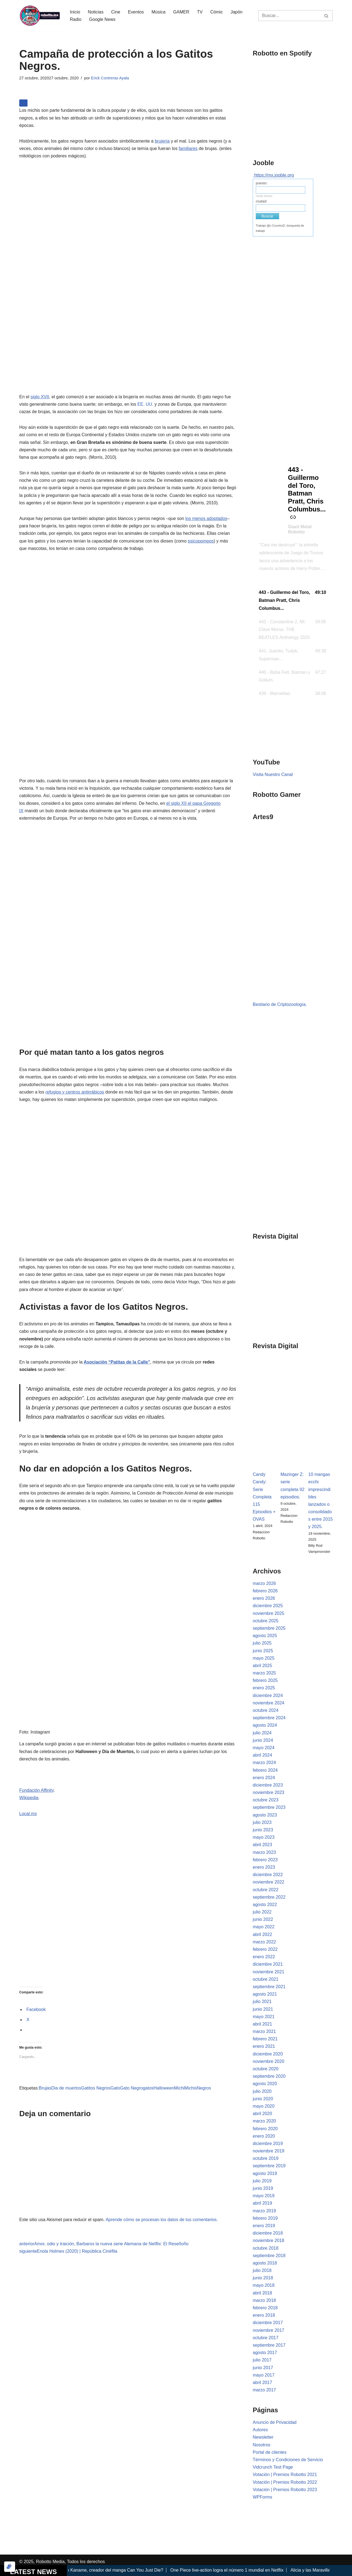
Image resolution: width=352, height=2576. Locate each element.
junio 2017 (263, 2367)
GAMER (181, 12)
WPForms (262, 2497)
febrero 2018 (265, 2307)
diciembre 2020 (268, 2054)
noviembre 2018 (268, 2240)
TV (199, 12)
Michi (179, 2088)
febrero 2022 (265, 1949)
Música (159, 12)
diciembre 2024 (268, 1695)
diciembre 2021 (268, 1964)
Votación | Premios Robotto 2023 (285, 2489)
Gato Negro (131, 2088)
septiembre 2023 (269, 1807)
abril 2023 (262, 1844)
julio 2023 (262, 1822)
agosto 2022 (265, 1904)
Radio (75, 19)
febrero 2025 (265, 1680)
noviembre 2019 (268, 2151)
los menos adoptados (206, 518)
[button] (293, 600)
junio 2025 (263, 1650)
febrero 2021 (265, 2039)
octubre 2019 (265, 2158)
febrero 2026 (265, 1591)
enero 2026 (264, 1598)
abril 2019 (262, 2203)
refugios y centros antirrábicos (74, 1092)
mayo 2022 (263, 1926)
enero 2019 (264, 2225)
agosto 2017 (265, 2352)
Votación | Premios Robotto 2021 (285, 2474)
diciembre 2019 (268, 2143)
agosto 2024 (265, 1725)
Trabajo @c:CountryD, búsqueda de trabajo (280, 228)
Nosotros (261, 2445)
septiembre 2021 (269, 1986)
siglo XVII (40, 396)
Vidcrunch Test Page (273, 2467)
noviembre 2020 (268, 2061)
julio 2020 (262, 2091)
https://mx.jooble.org (274, 175)
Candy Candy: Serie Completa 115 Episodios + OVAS (264, 1496)
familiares (188, 148)
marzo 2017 (264, 2390)
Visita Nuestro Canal (273, 774)
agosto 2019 (265, 2173)
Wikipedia (28, 1797)
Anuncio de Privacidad (274, 2422)
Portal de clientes (270, 2452)
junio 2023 (263, 1829)
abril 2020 (262, 2113)
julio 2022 (262, 1912)
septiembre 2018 (269, 2255)
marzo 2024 (264, 1762)
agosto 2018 (265, 2263)
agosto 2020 (265, 2083)
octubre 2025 (265, 1620)
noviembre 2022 (268, 1882)
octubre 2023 (265, 1800)
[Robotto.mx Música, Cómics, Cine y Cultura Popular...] (40, 15)
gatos (148, 2088)
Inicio (75, 12)
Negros (204, 2088)
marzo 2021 (264, 2031)
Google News (102, 19)
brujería (162, 141)
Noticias (95, 12)
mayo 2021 (263, 2016)
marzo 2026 (264, 1583)
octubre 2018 (265, 2248)
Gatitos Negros (96, 2088)
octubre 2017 (265, 2337)
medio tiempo (264, 195)
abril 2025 (262, 1665)
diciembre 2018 (268, 2233)
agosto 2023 (265, 1815)
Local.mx (28, 1813)
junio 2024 (263, 1740)
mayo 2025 (263, 1658)
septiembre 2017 (269, 2345)
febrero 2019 (265, 2218)
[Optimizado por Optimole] (9, 2566)
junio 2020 (263, 2098)
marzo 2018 (264, 2300)
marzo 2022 (264, 1942)
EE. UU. (145, 404)
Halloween (163, 2088)
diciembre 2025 (268, 1605)
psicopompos (201, 541)
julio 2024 (262, 1733)
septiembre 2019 (269, 2165)
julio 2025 (262, 1643)
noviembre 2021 (268, 1971)
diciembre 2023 (268, 1785)
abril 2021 (262, 2024)
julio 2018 (262, 2270)
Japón (236, 12)
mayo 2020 (263, 2106)
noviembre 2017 (268, 2330)
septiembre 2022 (269, 1897)
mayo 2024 (263, 1747)
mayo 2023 (263, 1837)
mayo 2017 (263, 2375)
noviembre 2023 (268, 1792)
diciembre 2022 (268, 1874)
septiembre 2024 (269, 1717)
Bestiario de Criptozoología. (280, 1004)
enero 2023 (264, 1867)
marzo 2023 (264, 1852)
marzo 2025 (264, 1673)
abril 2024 (262, 1755)
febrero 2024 (265, 1770)
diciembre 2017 (268, 2322)
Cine (115, 12)
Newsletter (263, 2437)
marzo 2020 (264, 2121)
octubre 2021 (265, 1979)
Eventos (136, 12)
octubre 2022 (265, 1889)
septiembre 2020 (269, 2076)
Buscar (268, 216)
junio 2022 (263, 1919)
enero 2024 (264, 1777)
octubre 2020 (265, 2068)
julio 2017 (262, 2360)
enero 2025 (264, 1687)
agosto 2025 (265, 1635)
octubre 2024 (265, 1710)
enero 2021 (264, 2046)
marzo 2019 (264, 2210)
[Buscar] (289, 15)
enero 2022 (264, 1956)
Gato (115, 2088)
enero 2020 (264, 2136)
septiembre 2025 (269, 1628)
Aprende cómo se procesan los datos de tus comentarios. (162, 2219)
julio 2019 (262, 2181)
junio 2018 (263, 2277)
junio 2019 (263, 2188)
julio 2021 (262, 2001)
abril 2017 (262, 2382)
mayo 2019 (263, 2195)
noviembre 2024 (268, 1703)
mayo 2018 (263, 2285)
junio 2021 (263, 2009)
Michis (190, 2088)
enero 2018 (264, 2315)
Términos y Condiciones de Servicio (288, 2459)
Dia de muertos (66, 2088)
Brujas (45, 2088)
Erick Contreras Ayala (110, 78)
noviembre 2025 (268, 1613)
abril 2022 (262, 1934)
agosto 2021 (265, 1994)
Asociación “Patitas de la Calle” (117, 1362)
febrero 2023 (265, 1859)
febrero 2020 (265, 2128)
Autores (260, 2429)
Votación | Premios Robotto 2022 (285, 2482)
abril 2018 (262, 2293)
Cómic (216, 12)
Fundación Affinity (36, 1790)
